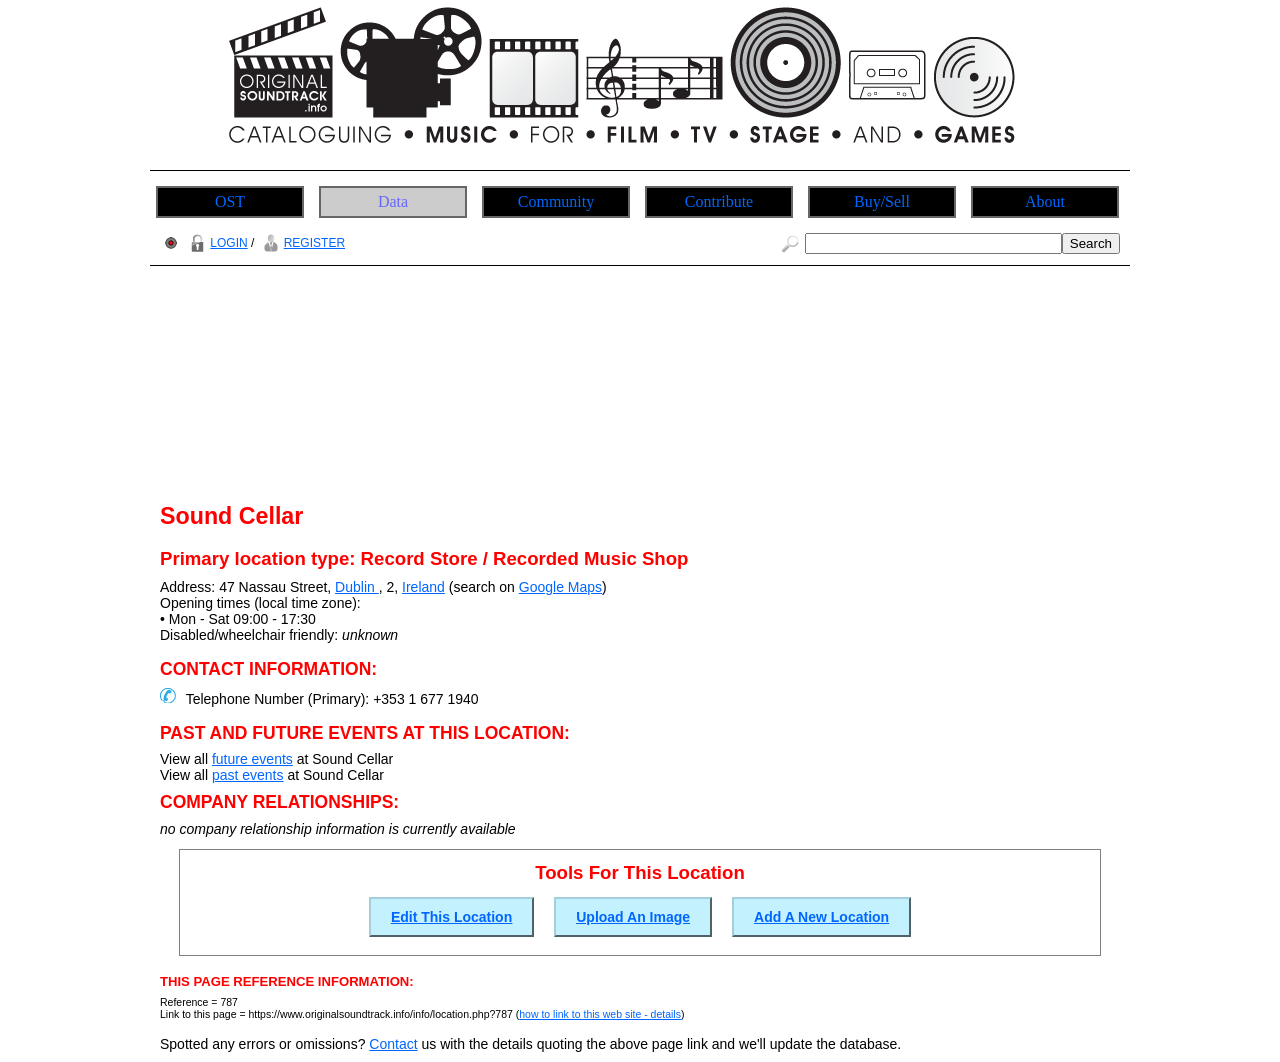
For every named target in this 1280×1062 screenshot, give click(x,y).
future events (252, 759)
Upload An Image (633, 917)
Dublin (357, 587)
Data (393, 201)
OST (230, 201)
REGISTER (301, 243)
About (1045, 201)
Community (556, 201)
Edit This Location (451, 917)
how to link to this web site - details (600, 1014)
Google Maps (560, 587)
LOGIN (216, 243)
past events (248, 775)
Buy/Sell (882, 201)
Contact (393, 1044)
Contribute (719, 201)
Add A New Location (821, 917)
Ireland (423, 587)
